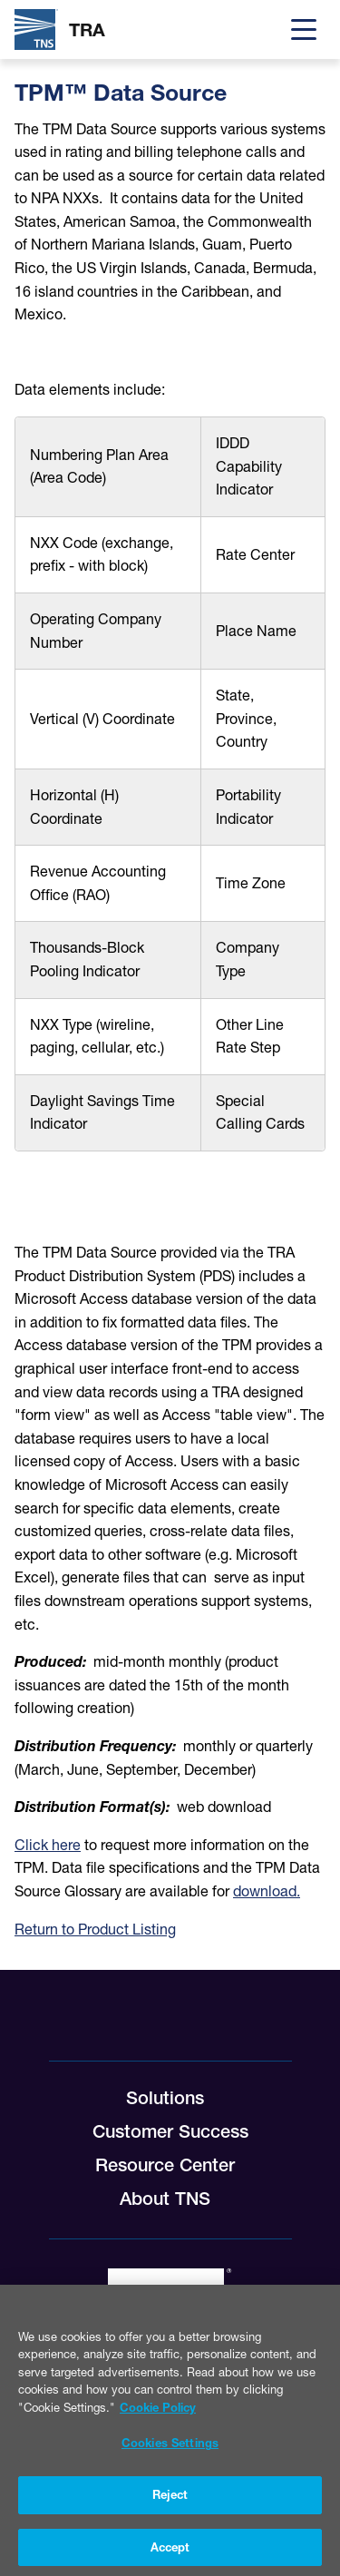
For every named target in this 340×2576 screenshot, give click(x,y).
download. (266, 1891)
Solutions (165, 2098)
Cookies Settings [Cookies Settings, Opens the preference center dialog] (170, 2451)
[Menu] (303, 30)
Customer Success (170, 2131)
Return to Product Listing (95, 1929)
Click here (48, 1845)
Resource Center (165, 2165)
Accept (170, 2555)
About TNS (165, 2198)
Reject (170, 2502)
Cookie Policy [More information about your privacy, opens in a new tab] (158, 2415)
